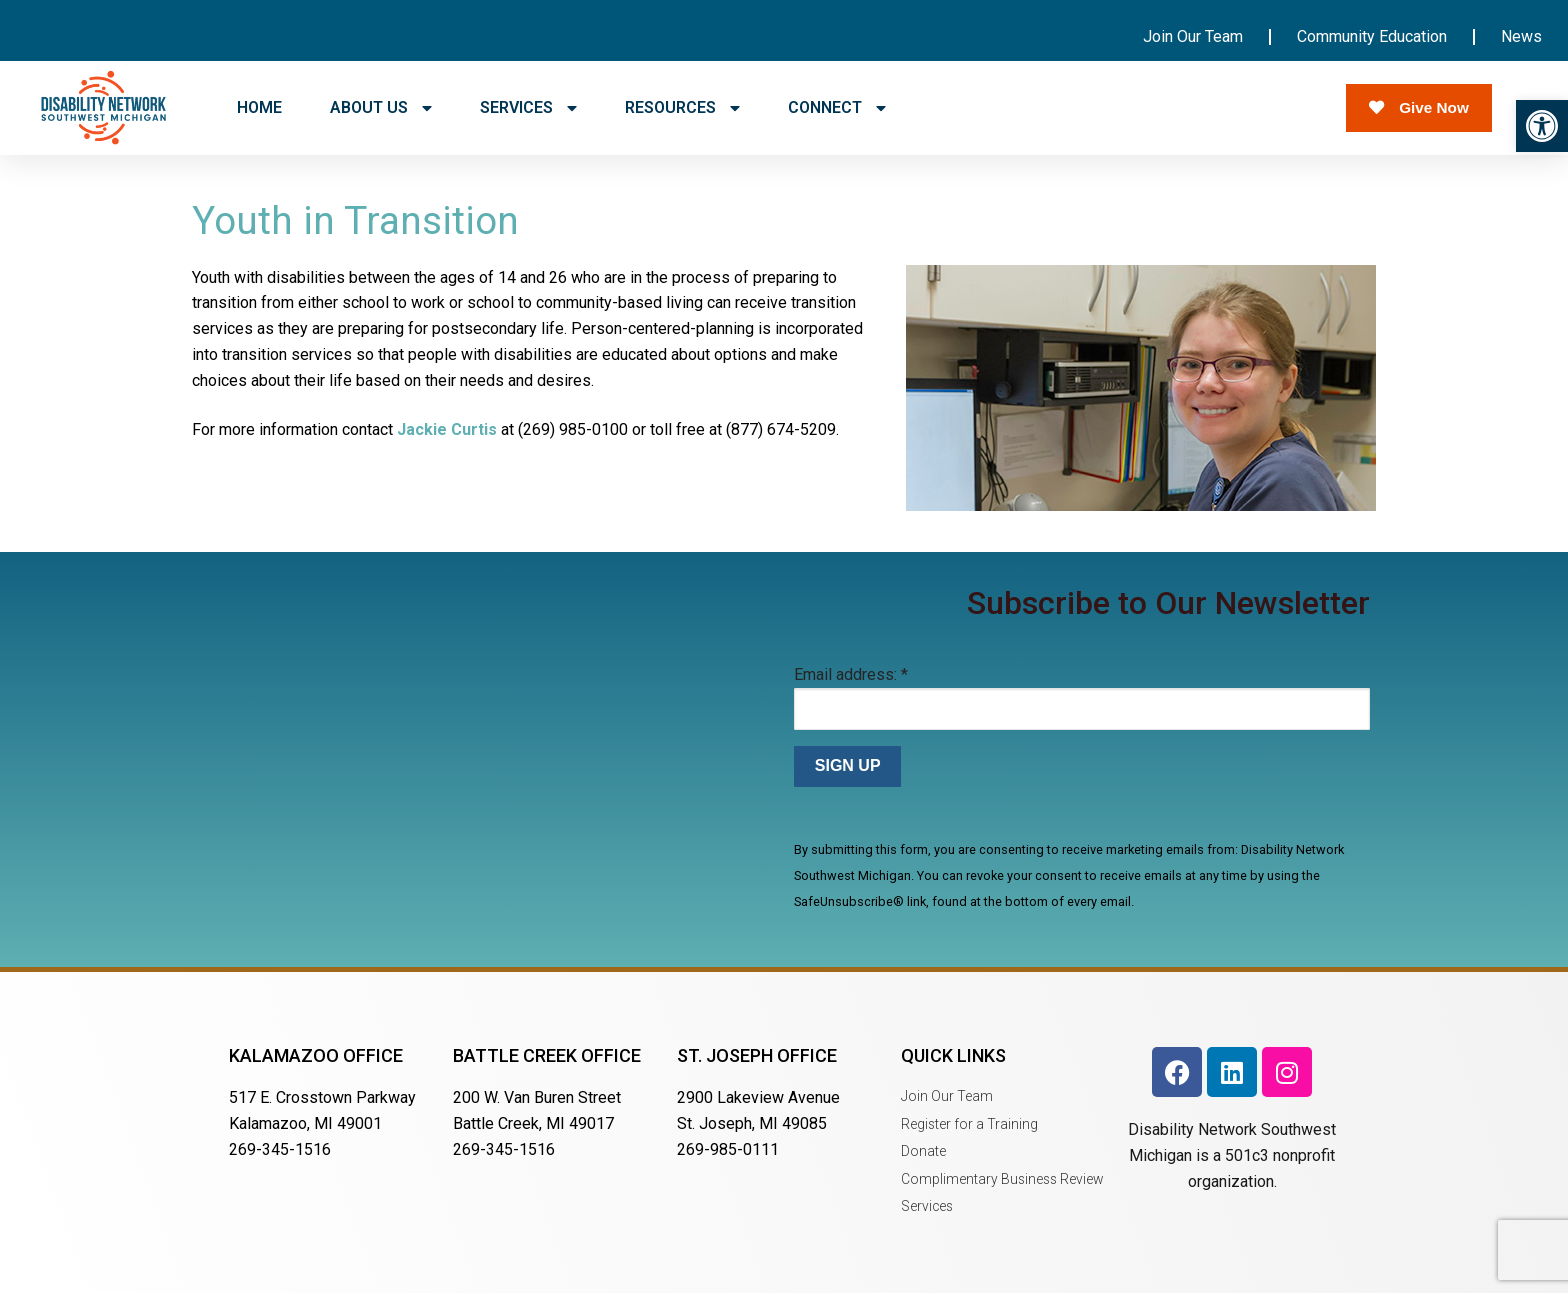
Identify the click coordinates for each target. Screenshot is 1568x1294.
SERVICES (528, 108)
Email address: (851, 674)
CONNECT (837, 108)
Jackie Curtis (447, 429)
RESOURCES (682, 108)
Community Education (1372, 36)
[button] (1542, 126)
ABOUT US (381, 108)
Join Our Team (1193, 36)
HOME (259, 107)
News (1521, 36)
